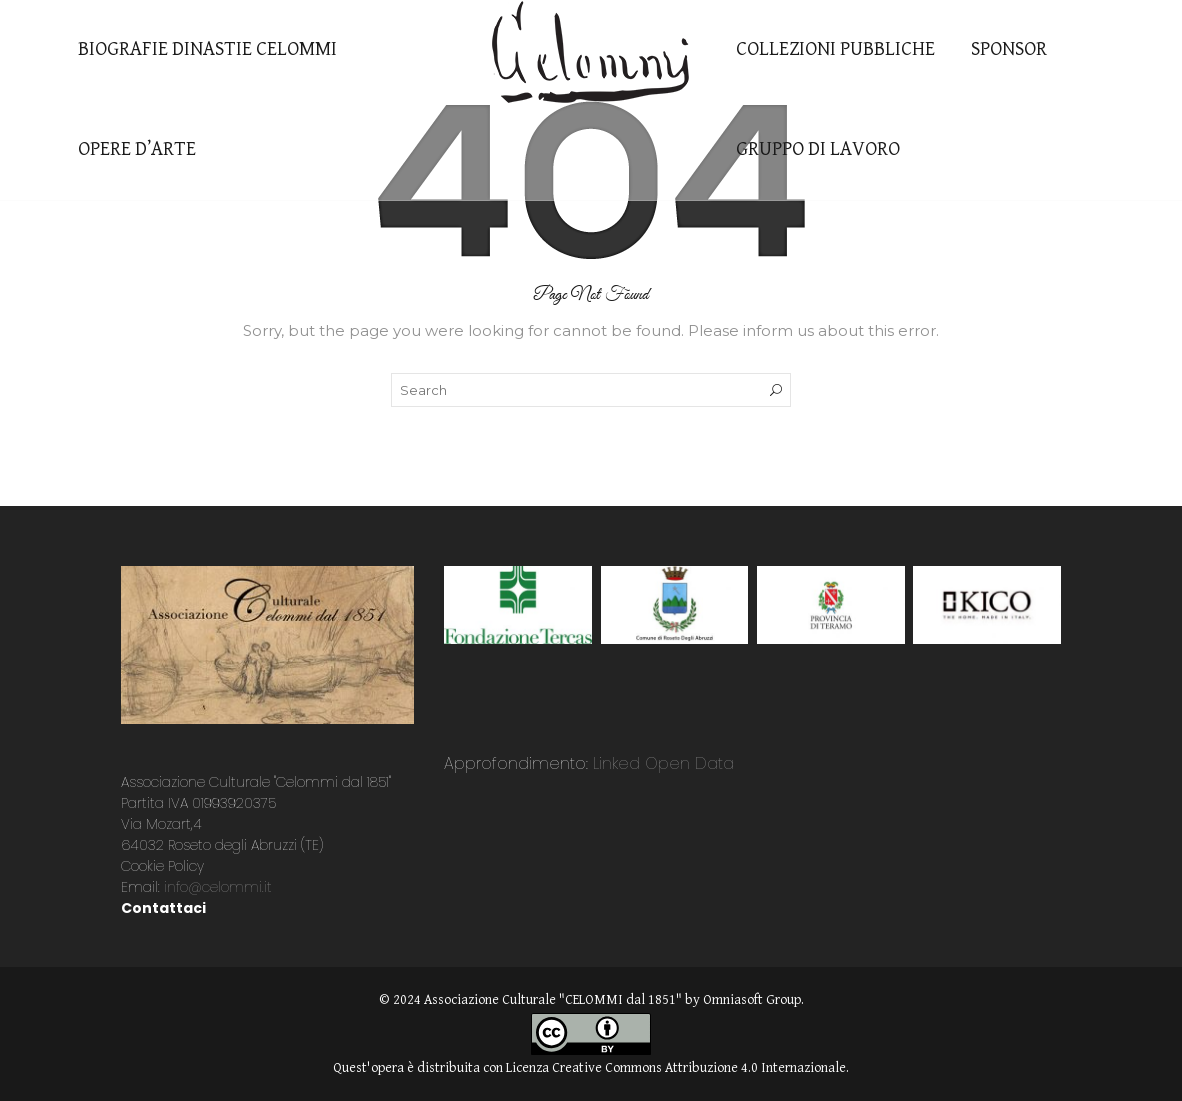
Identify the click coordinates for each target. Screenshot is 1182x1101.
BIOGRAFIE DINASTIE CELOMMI (207, 49)
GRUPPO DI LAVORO (818, 149)
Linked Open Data (661, 763)
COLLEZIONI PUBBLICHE (835, 49)
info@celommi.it (218, 887)
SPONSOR (1009, 49)
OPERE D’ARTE (137, 149)
